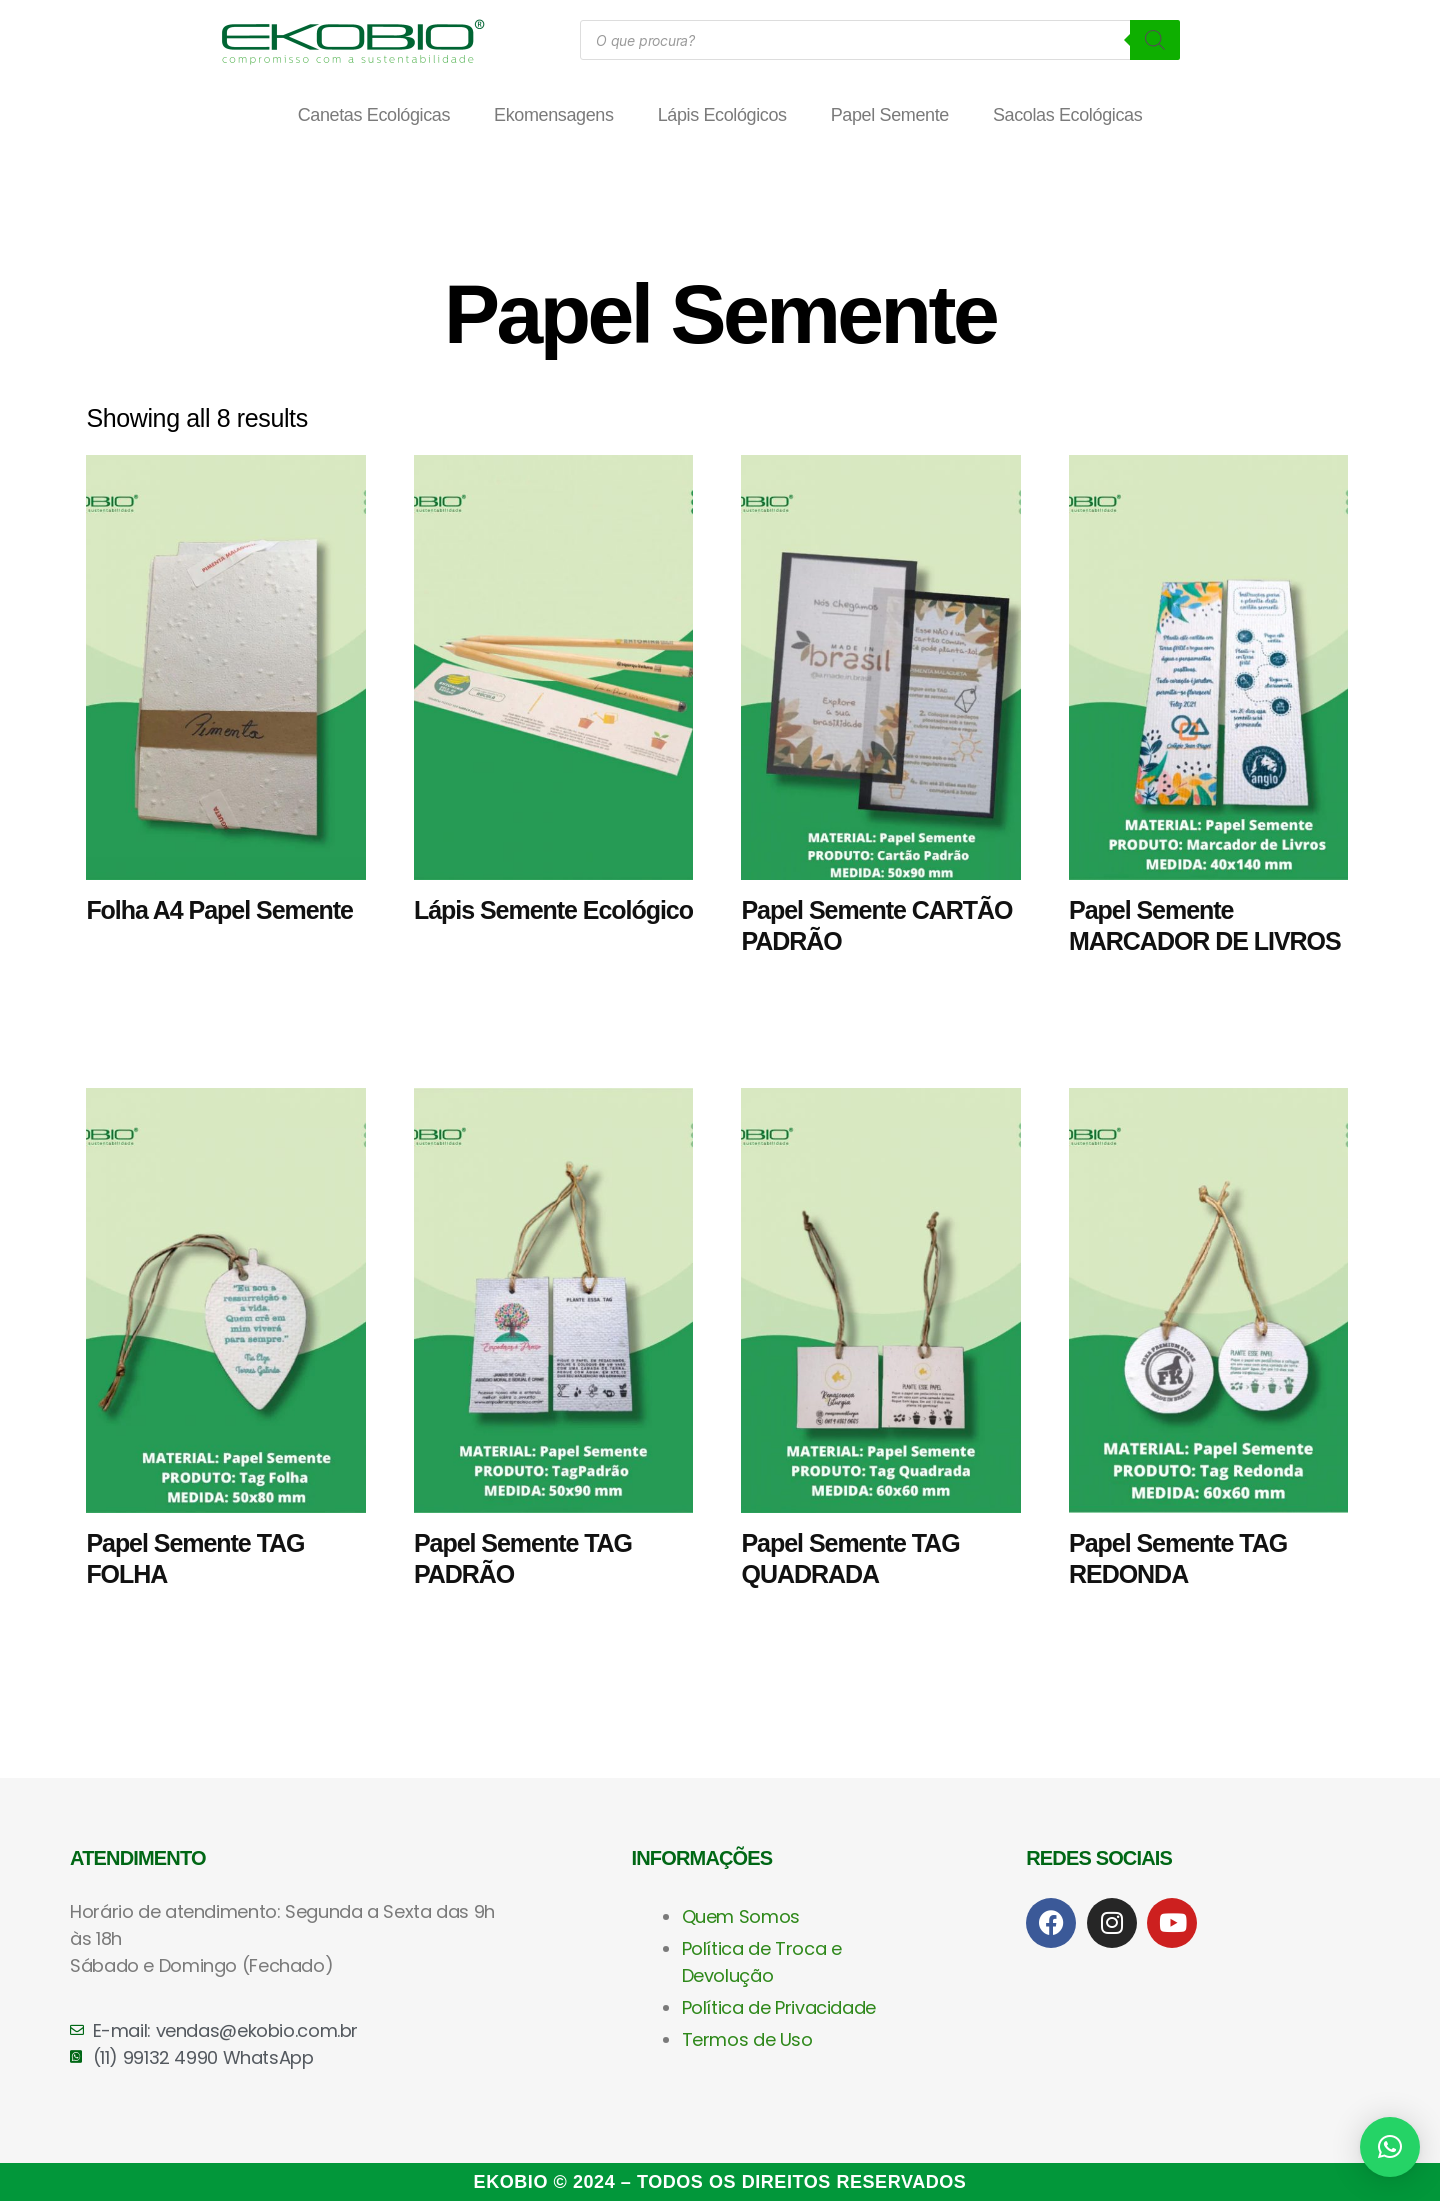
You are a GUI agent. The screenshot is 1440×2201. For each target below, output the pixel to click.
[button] (1390, 2147)
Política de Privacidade (779, 2007)
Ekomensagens (554, 115)
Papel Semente (890, 115)
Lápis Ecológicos (722, 115)
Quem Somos (741, 1916)
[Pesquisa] (1155, 40)
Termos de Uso (747, 2039)
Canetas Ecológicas (374, 115)
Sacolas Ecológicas (1067, 115)
